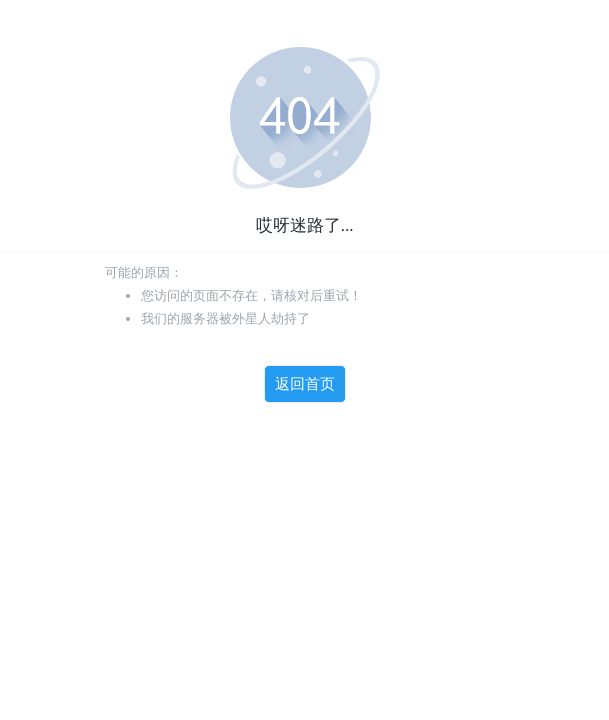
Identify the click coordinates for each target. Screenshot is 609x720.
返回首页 (305, 384)
